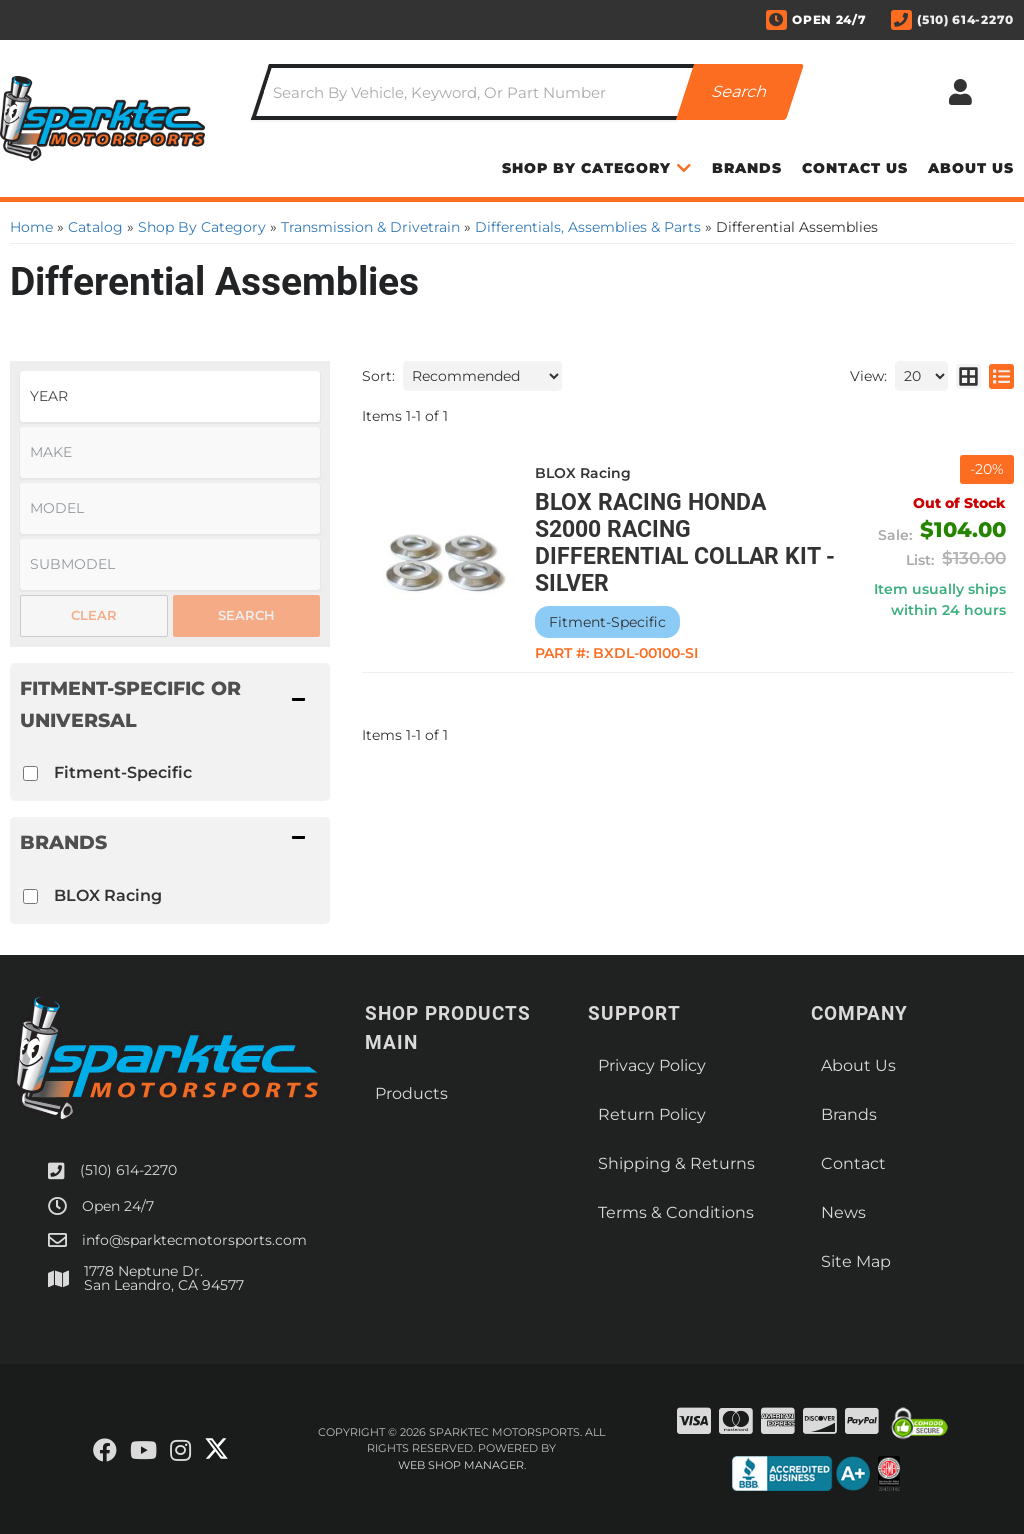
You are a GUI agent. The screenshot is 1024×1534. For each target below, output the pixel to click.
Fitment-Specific (123, 772)
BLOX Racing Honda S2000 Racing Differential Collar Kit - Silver (685, 543)
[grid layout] (968, 376)
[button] (528, 92)
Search (246, 615)
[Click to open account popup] (960, 92)
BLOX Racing (108, 895)
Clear (94, 615)
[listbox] (170, 396)
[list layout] (1001, 376)
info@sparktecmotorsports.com (194, 1240)
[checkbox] (30, 773)
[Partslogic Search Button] (740, 92)
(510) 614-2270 (128, 1170)
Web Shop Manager (461, 1465)
